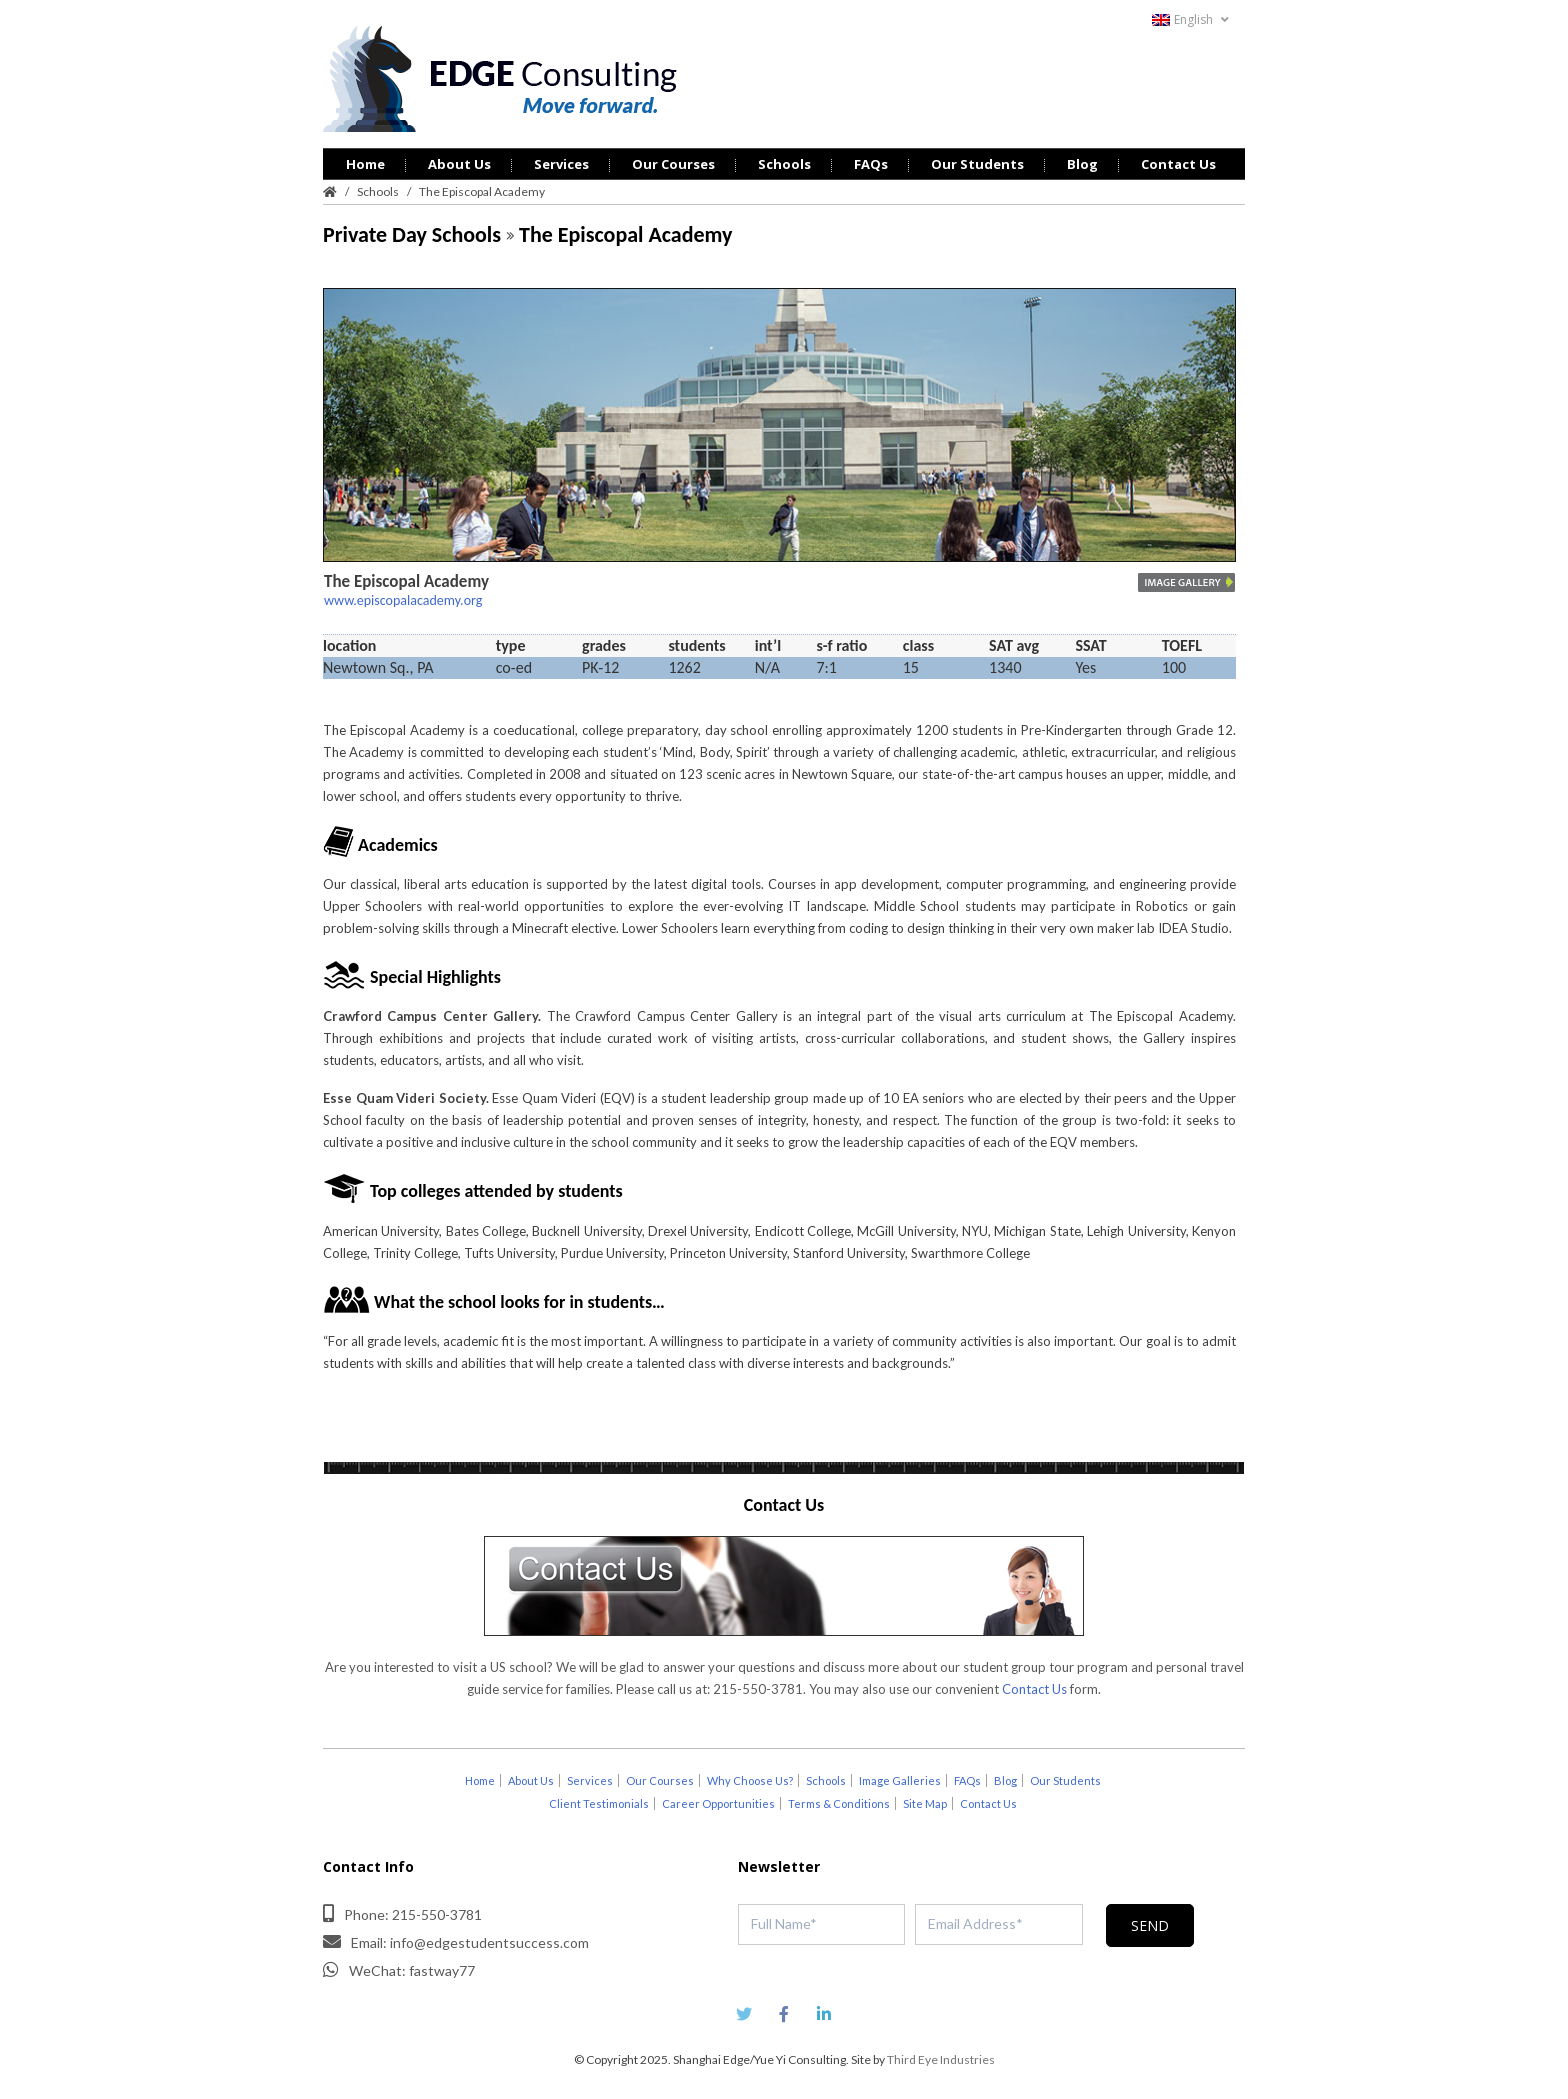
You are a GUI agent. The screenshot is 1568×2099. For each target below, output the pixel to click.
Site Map (925, 1803)
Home (365, 164)
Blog (1082, 164)
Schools (784, 164)
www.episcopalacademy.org (403, 600)
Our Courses (673, 164)
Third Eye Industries (941, 2059)
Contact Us (1178, 164)
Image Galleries (900, 1780)
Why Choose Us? (750, 1780)
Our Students (977, 164)
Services (561, 164)
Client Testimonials (599, 1803)
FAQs (871, 164)
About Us (459, 164)
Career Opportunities (718, 1803)
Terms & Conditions (839, 1803)
